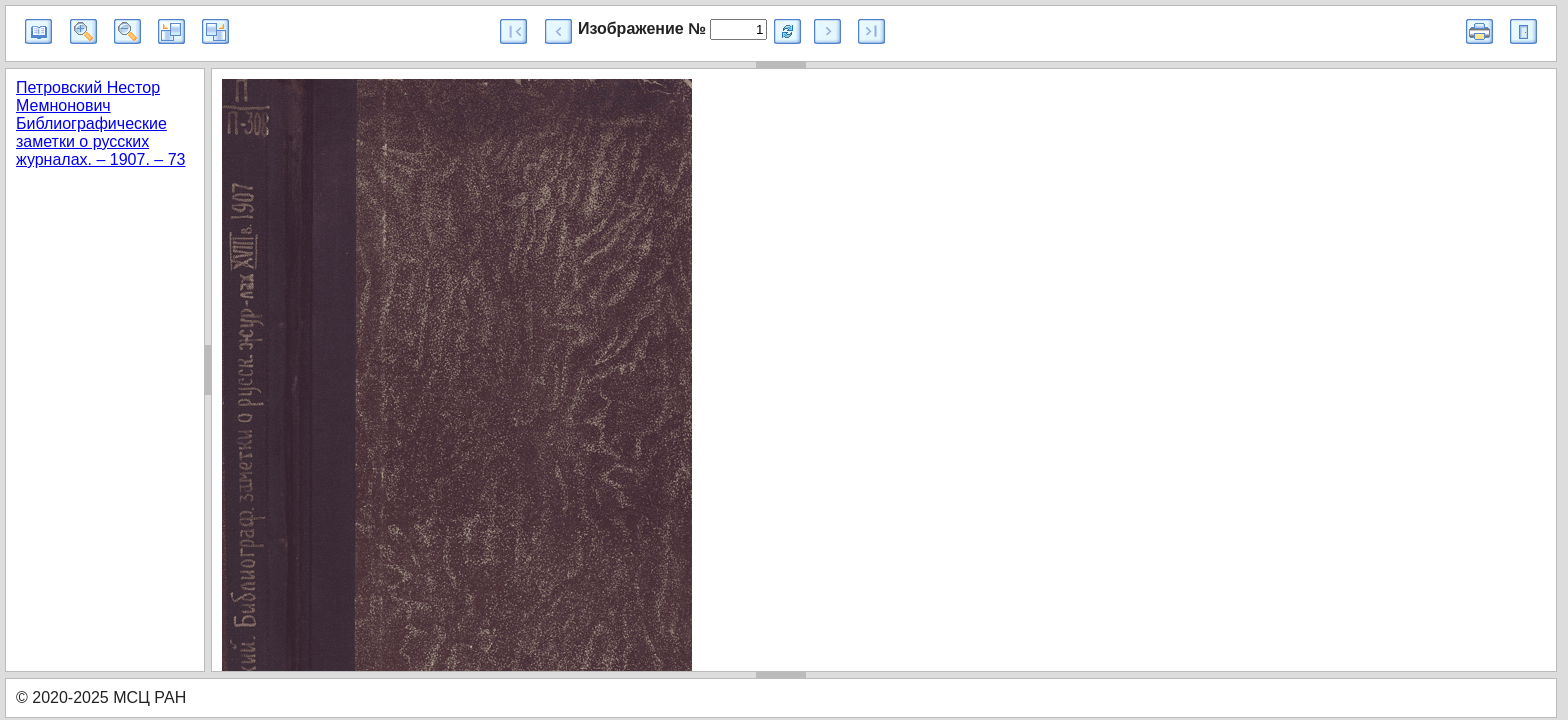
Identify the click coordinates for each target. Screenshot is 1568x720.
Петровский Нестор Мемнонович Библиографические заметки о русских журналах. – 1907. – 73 (100, 123)
